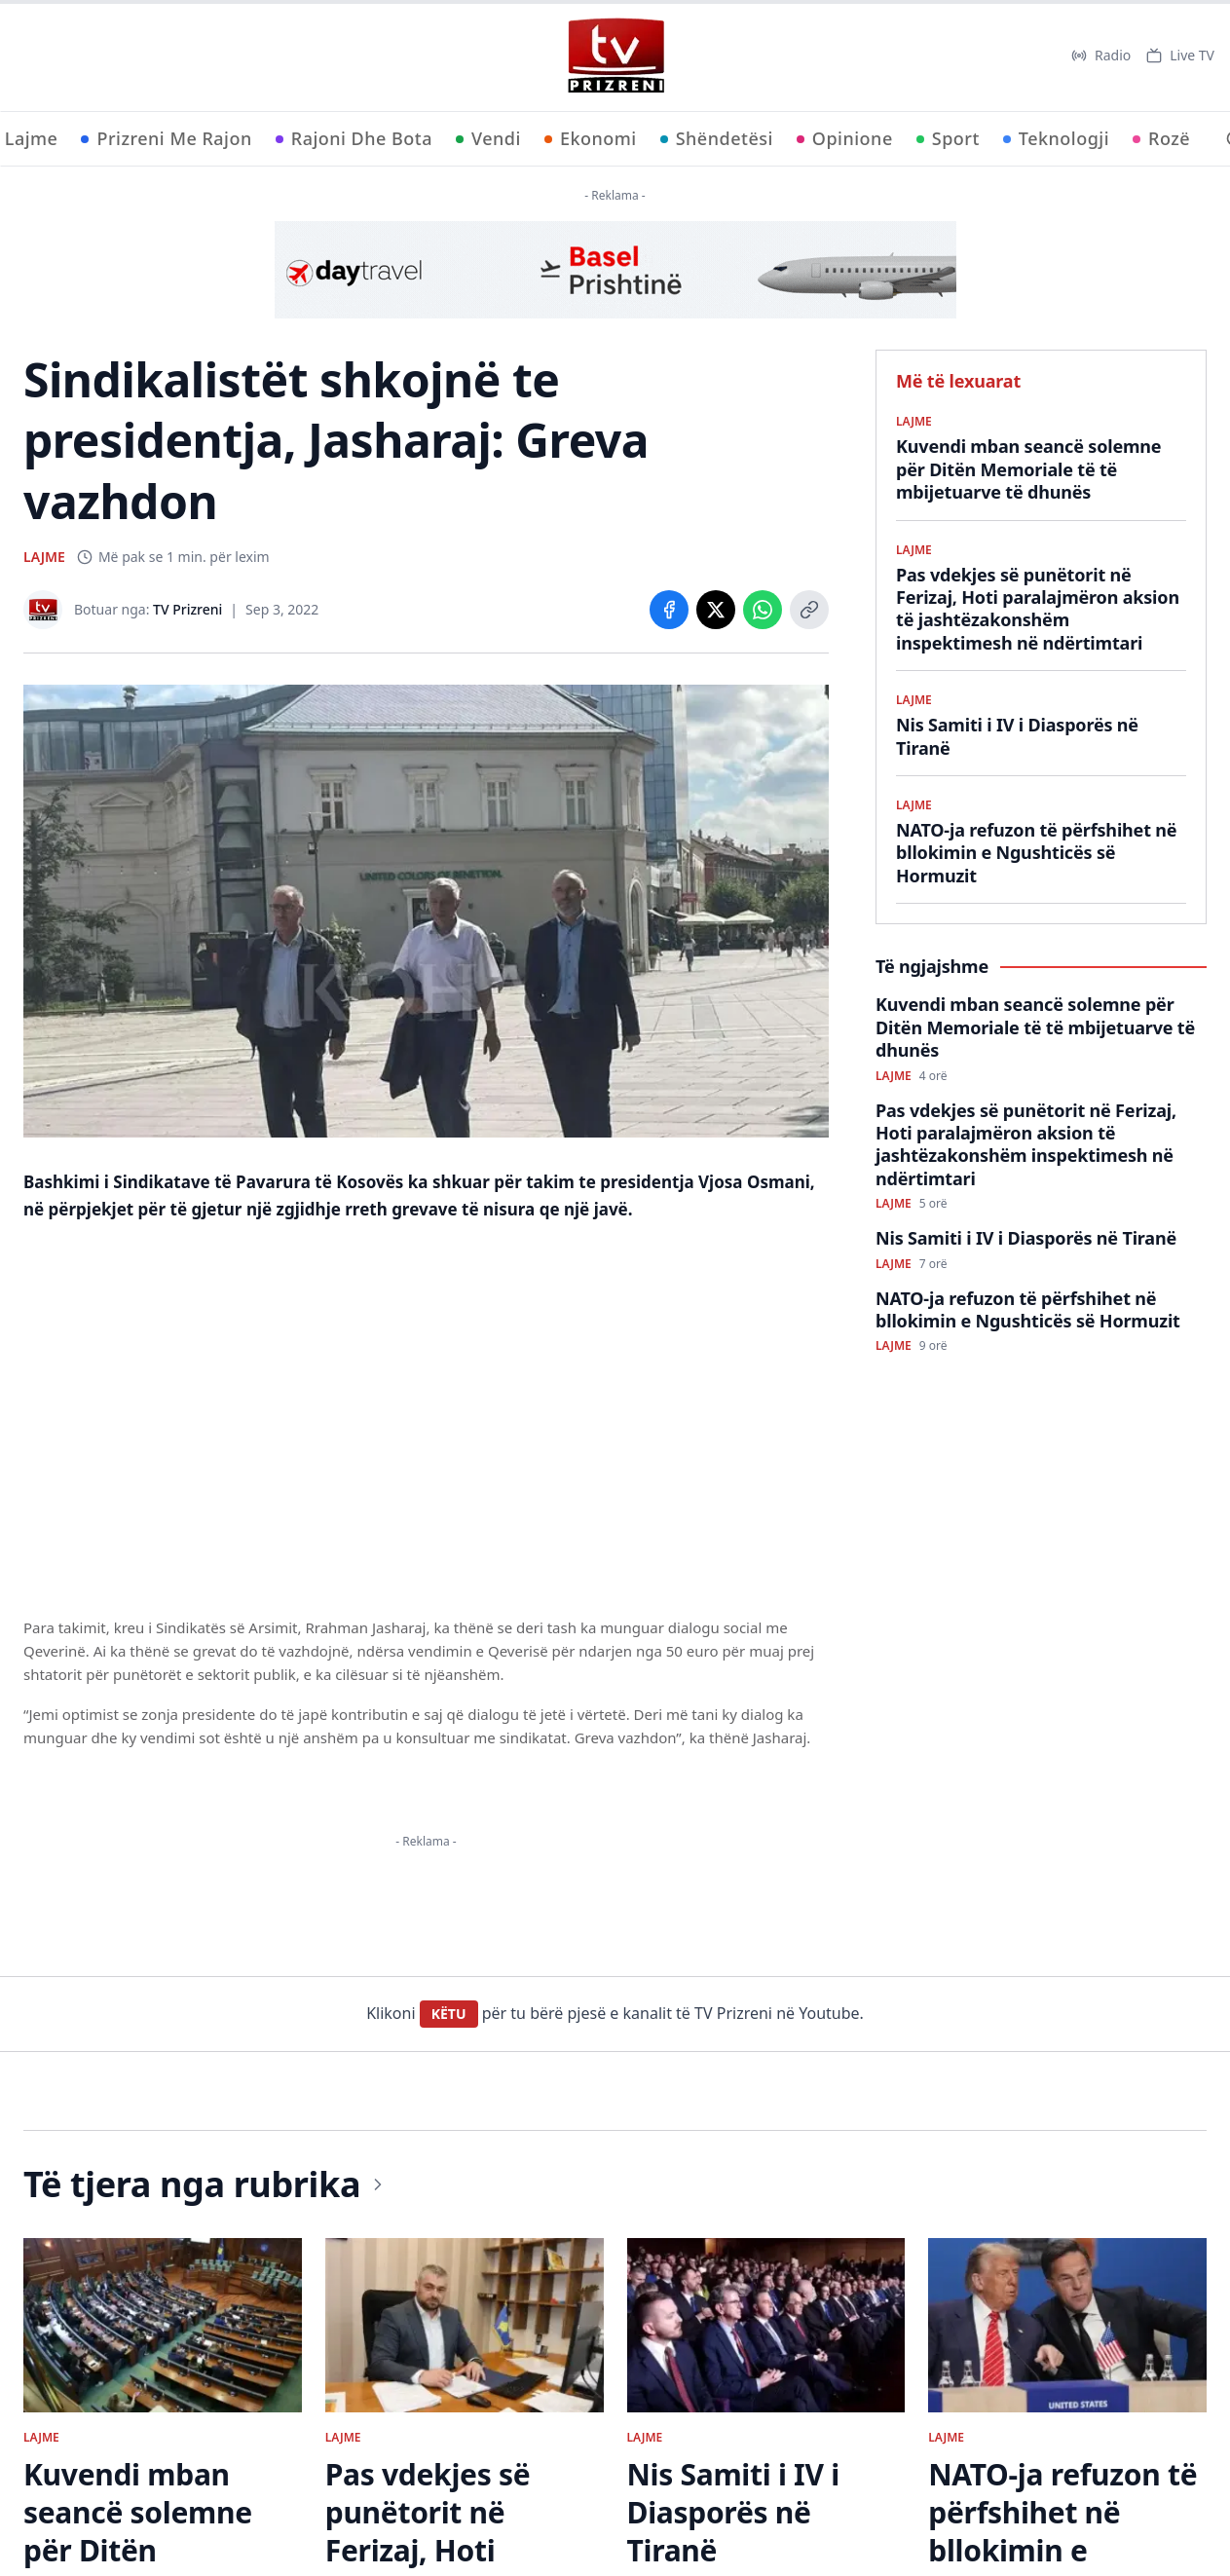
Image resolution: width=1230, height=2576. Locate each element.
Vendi (488, 138)
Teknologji (1056, 138)
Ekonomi (590, 138)
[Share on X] (715, 609)
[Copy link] (809, 609)
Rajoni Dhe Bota (354, 138)
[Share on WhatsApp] (762, 609)
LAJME (44, 556)
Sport (948, 138)
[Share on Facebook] (669, 609)
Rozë (1161, 138)
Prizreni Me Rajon (166, 138)
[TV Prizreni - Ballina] (615, 55)
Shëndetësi (716, 138)
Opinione (845, 138)
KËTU (448, 2013)
